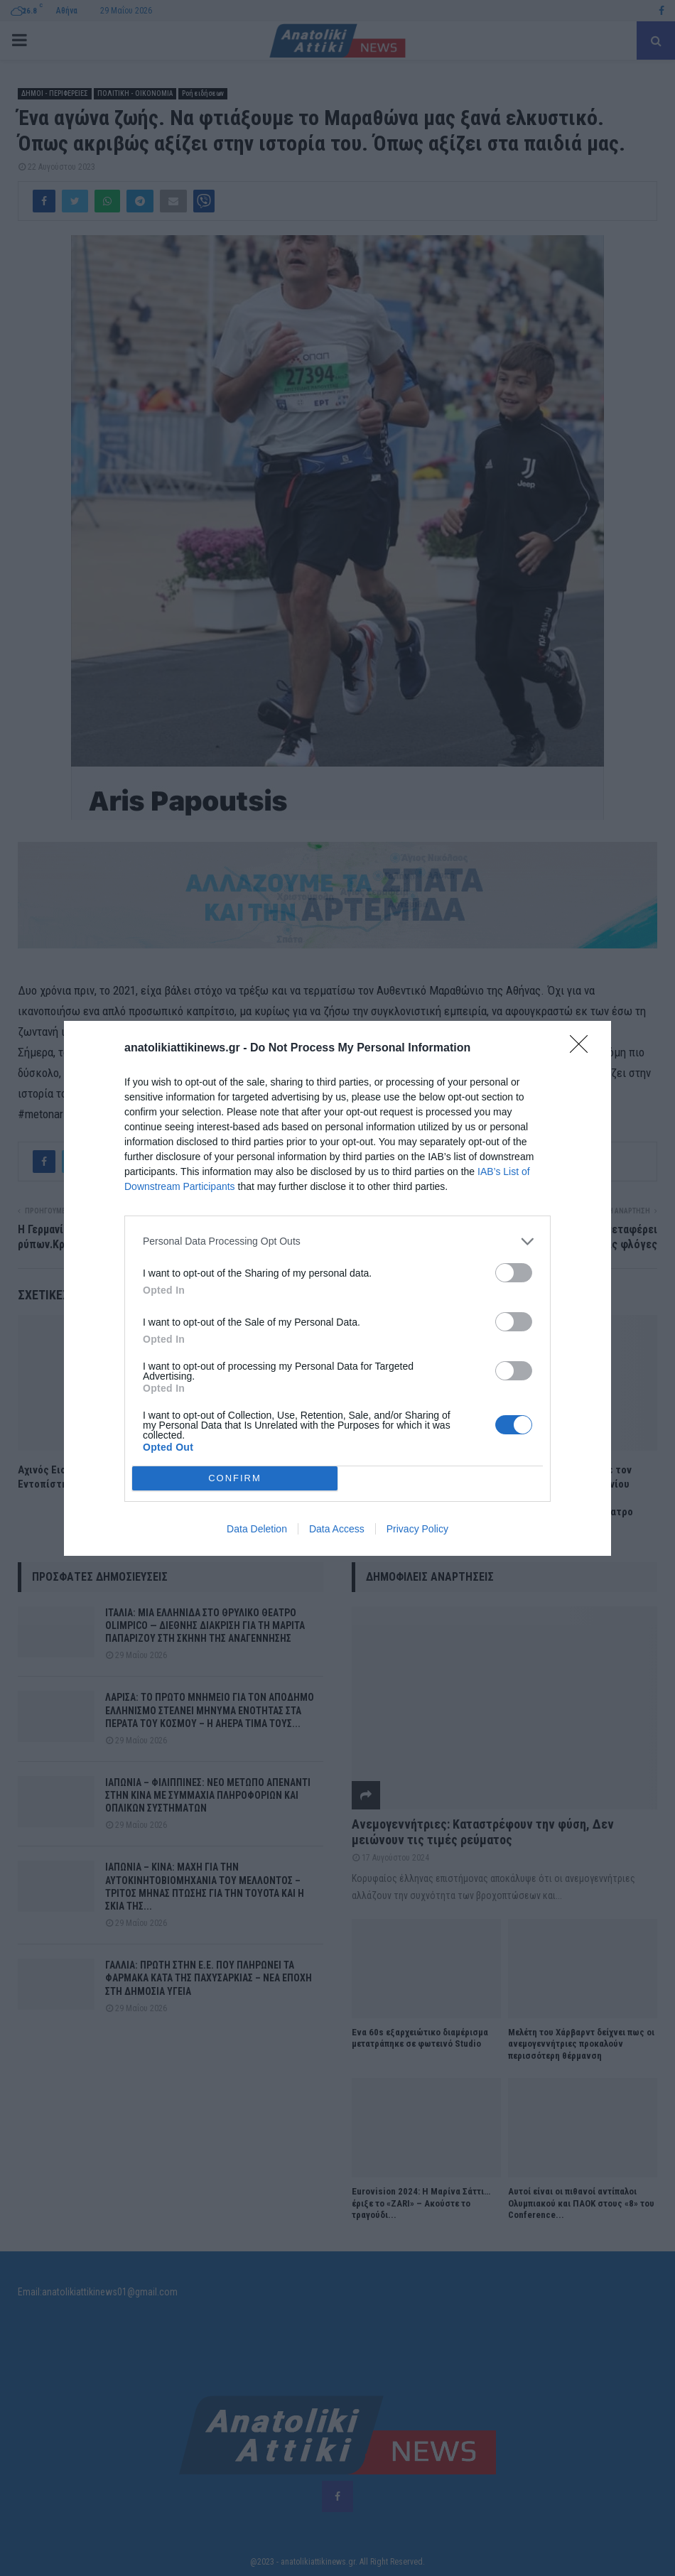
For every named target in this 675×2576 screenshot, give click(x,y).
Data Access (336, 1529)
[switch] (513, 1272)
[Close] (583, 1048)
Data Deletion (257, 1529)
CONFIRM (234, 1478)
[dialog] (337, 1288)
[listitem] (337, 1241)
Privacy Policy (417, 1529)
